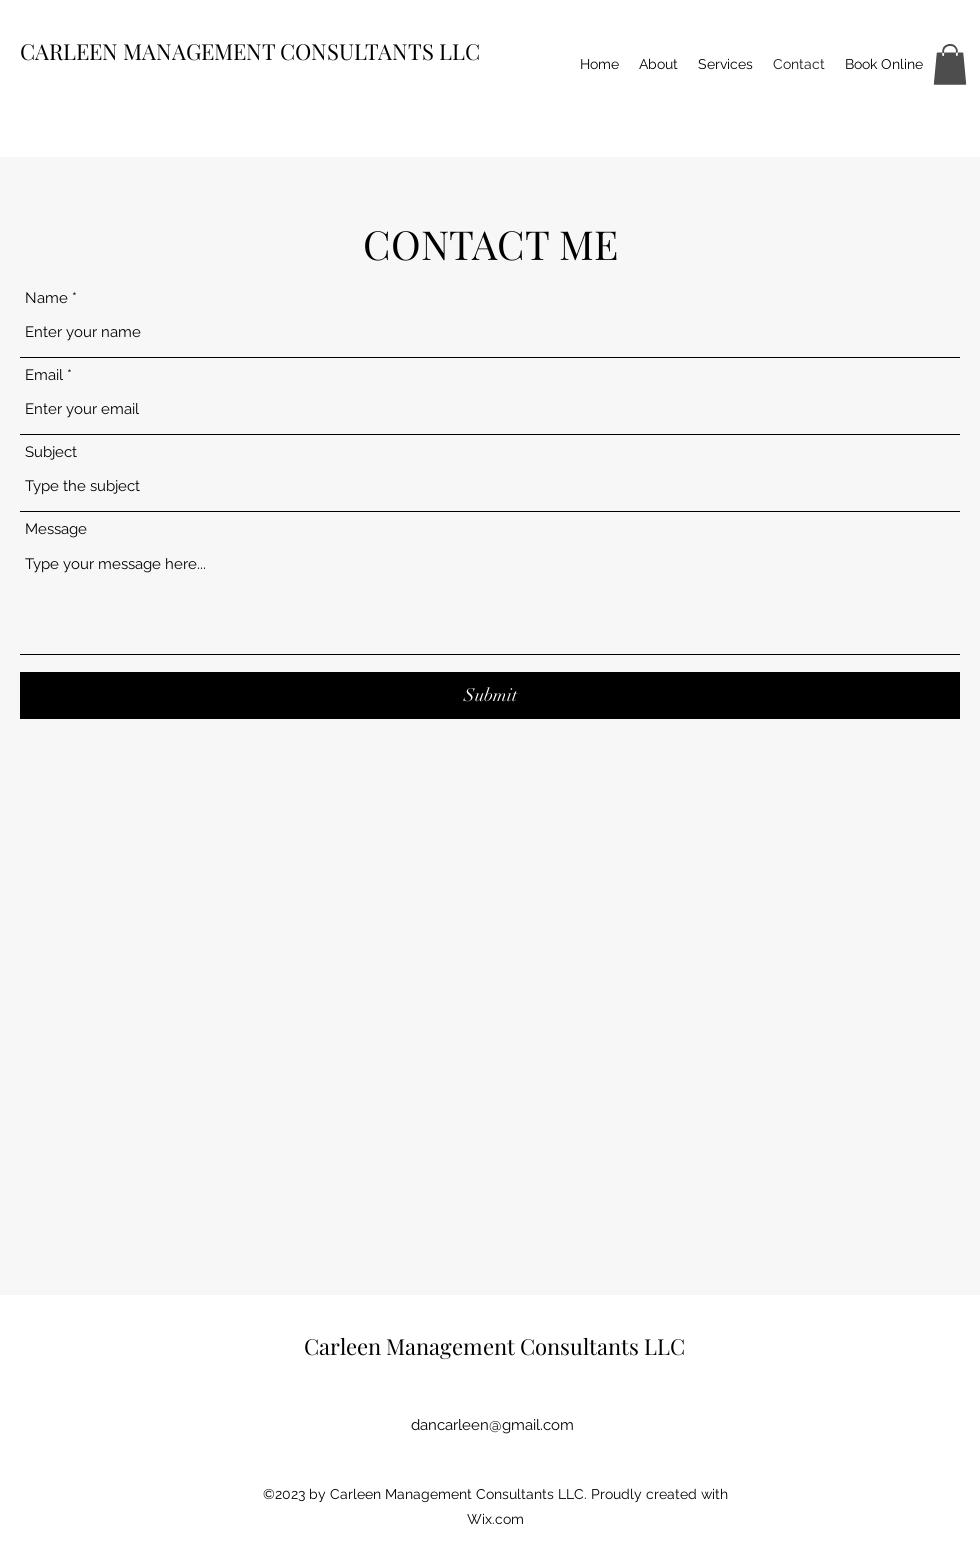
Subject (51, 452)
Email (44, 375)
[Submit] (490, 695)
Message (56, 529)
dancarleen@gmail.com (492, 1425)
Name (46, 298)
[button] (950, 64)
